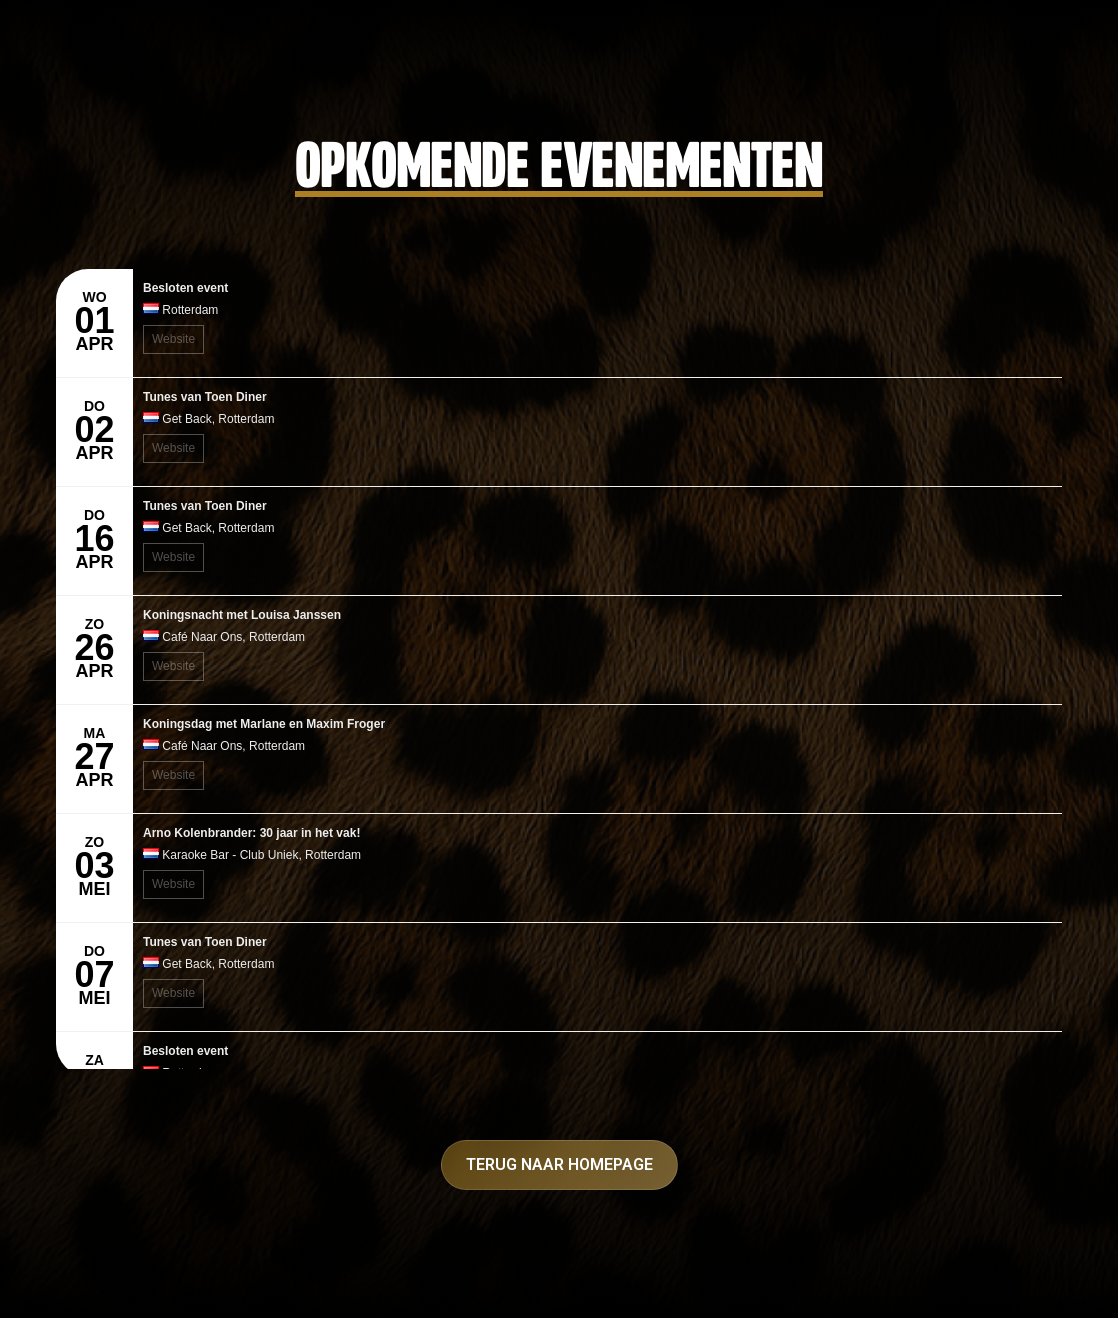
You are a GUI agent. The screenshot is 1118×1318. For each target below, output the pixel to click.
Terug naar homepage (559, 1164)
